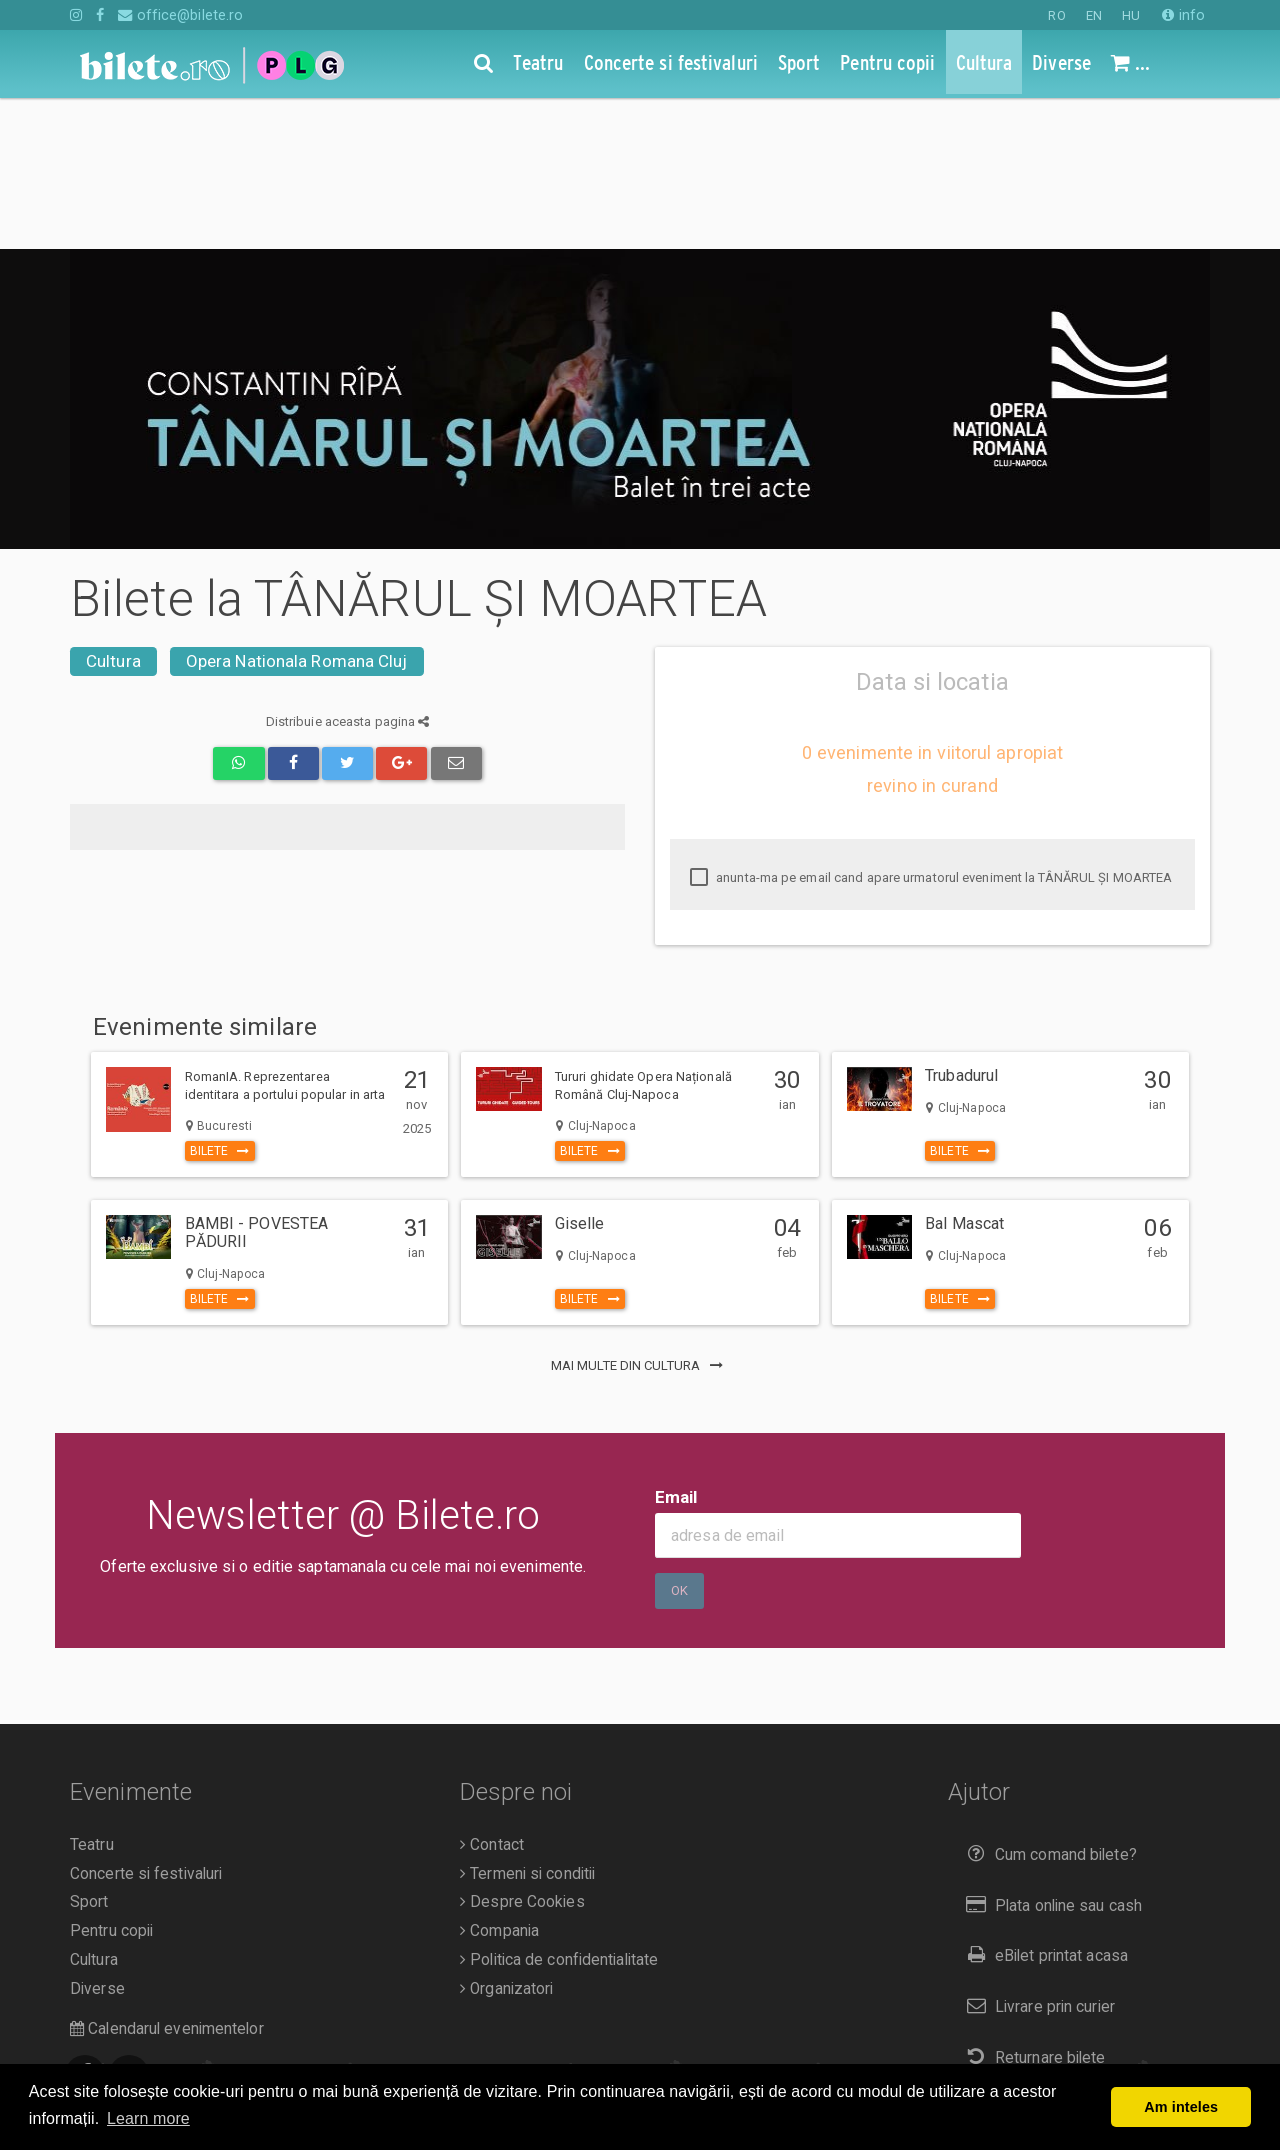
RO (1056, 15)
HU (1131, 15)
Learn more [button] (148, 2118)
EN (1094, 15)
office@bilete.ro (180, 15)
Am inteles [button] (1181, 2107)
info (1183, 15)
